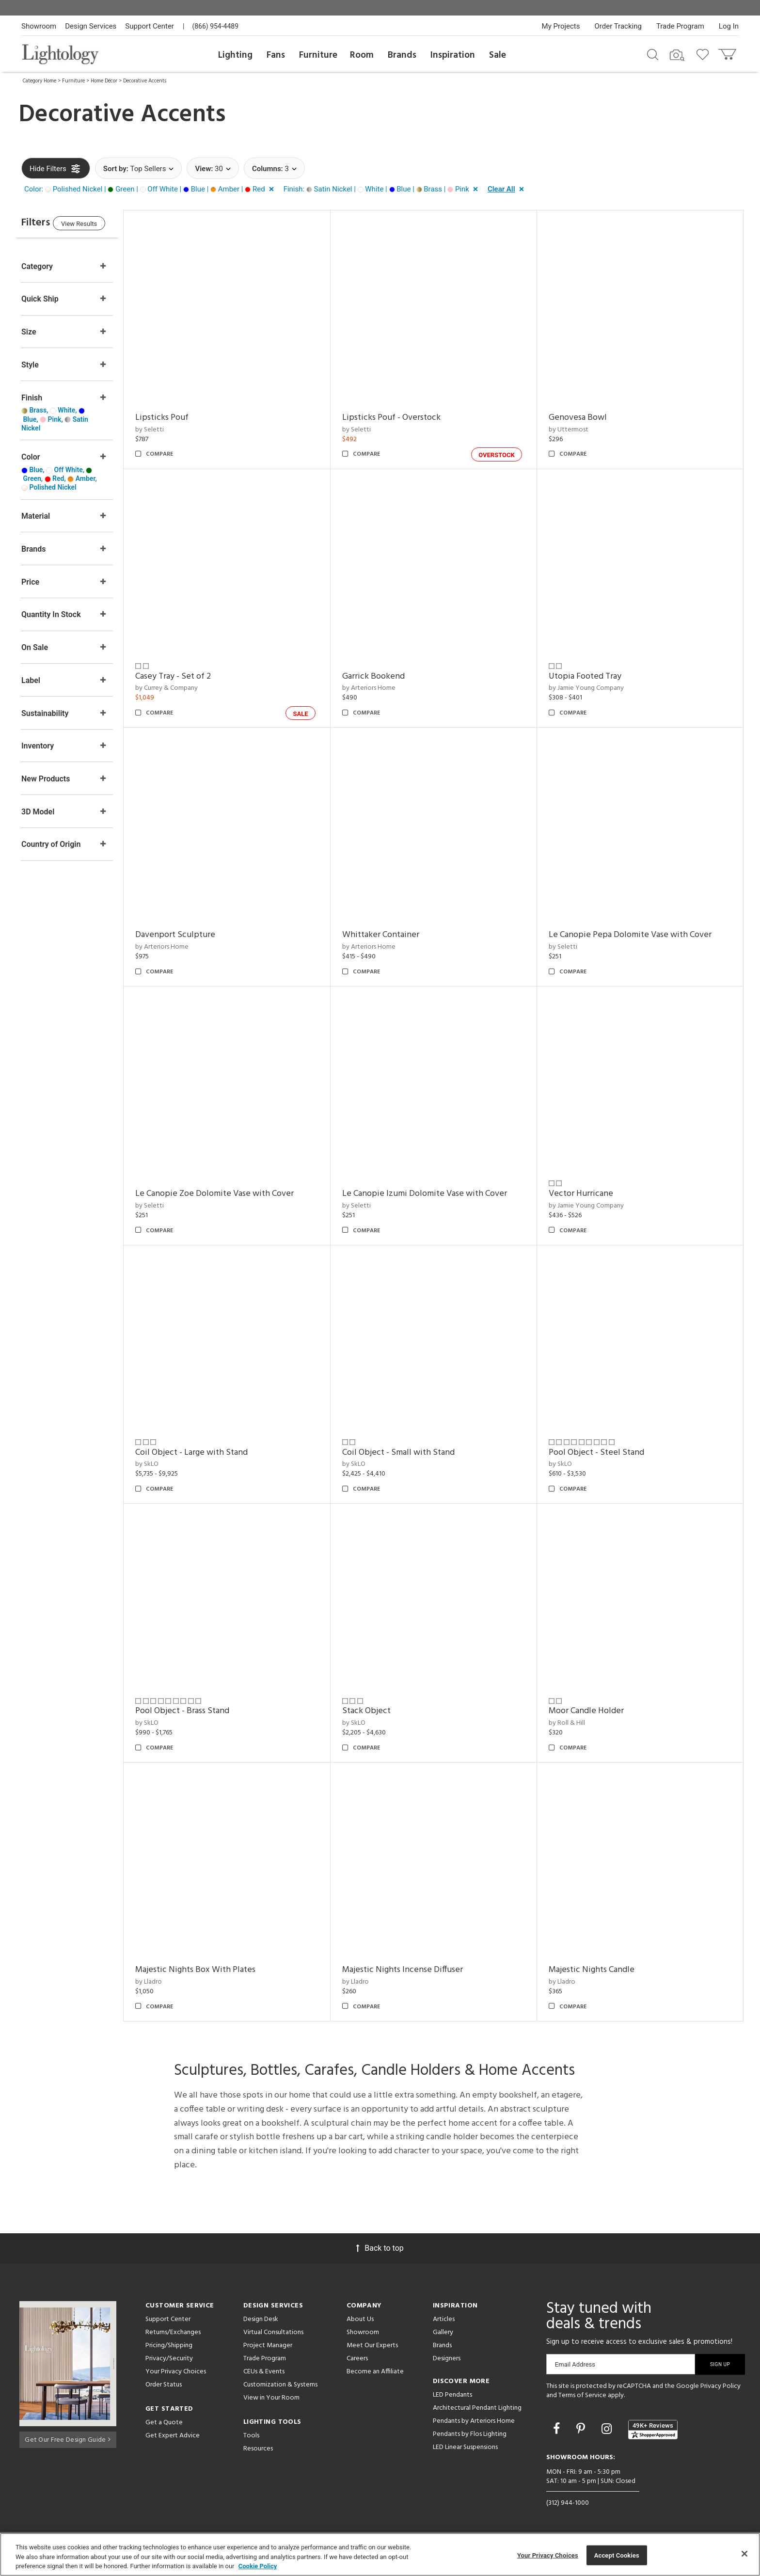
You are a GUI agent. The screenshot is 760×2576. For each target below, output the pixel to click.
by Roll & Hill (573, 1723)
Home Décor (104, 81)
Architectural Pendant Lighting (477, 2408)
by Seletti (169, 429)
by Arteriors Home (381, 688)
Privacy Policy (720, 2386)
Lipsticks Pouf (181, 418)
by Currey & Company (186, 688)
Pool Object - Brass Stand (202, 1711)
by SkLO (166, 1464)
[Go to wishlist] (704, 54)
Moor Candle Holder (592, 1711)
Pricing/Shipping (168, 2345)
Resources (258, 2448)
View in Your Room (271, 2397)
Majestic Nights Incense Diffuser (415, 1970)
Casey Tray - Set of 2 (192, 676)
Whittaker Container (393, 935)
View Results (101, 225)
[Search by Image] (677, 55)
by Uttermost (575, 429)
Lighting (235, 55)
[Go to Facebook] (558, 2429)
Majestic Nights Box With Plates (215, 1970)
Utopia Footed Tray (591, 676)
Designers (446, 2358)
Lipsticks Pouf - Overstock (404, 418)
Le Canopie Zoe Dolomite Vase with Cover (234, 1194)
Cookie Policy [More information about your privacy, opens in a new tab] (257, 2566)
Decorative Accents (144, 81)
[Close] (744, 2553)
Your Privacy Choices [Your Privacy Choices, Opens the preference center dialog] (547, 2555)
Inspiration (452, 55)
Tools (251, 2435)
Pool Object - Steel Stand (602, 1453)
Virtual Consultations (273, 2332)
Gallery (443, 2332)
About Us (360, 2319)
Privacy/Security (169, 2358)
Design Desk (260, 2319)
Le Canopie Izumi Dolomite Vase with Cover (437, 1194)
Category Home (39, 81)
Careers (357, 2358)
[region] (380, 2554)
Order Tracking (618, 26)
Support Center (149, 26)
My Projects (561, 26)
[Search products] (652, 54)
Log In (729, 26)
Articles (444, 2319)
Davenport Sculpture (195, 935)
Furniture (318, 55)
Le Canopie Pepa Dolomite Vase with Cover (636, 935)
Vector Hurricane (587, 1194)
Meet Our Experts (372, 2345)
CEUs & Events (264, 2371)
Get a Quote (164, 2422)
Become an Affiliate (375, 2371)
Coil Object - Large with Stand (211, 1453)
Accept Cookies (616, 2555)
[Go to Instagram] (608, 2429)
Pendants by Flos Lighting (470, 2434)
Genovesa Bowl (584, 418)
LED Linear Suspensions (465, 2447)
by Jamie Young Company (592, 688)
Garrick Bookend (386, 676)
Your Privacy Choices (175, 2372)
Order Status (163, 2384)
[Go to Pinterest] (582, 2429)
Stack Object (379, 1711)
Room (362, 55)
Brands (402, 55)
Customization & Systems (280, 2384)
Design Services (90, 26)
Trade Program (680, 26)
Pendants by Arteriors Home (474, 2421)
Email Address (575, 2364)
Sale (497, 55)
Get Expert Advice (172, 2435)
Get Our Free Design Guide (68, 2437)
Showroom (38, 26)
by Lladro (168, 1982)
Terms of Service (582, 2395)
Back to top (379, 2248)
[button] (151, 189)
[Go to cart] (728, 52)
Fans (276, 55)
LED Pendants (452, 2395)
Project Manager (267, 2345)
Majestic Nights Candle (598, 1970)
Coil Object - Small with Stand (411, 1453)
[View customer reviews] (652, 2429)
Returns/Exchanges (173, 2332)
